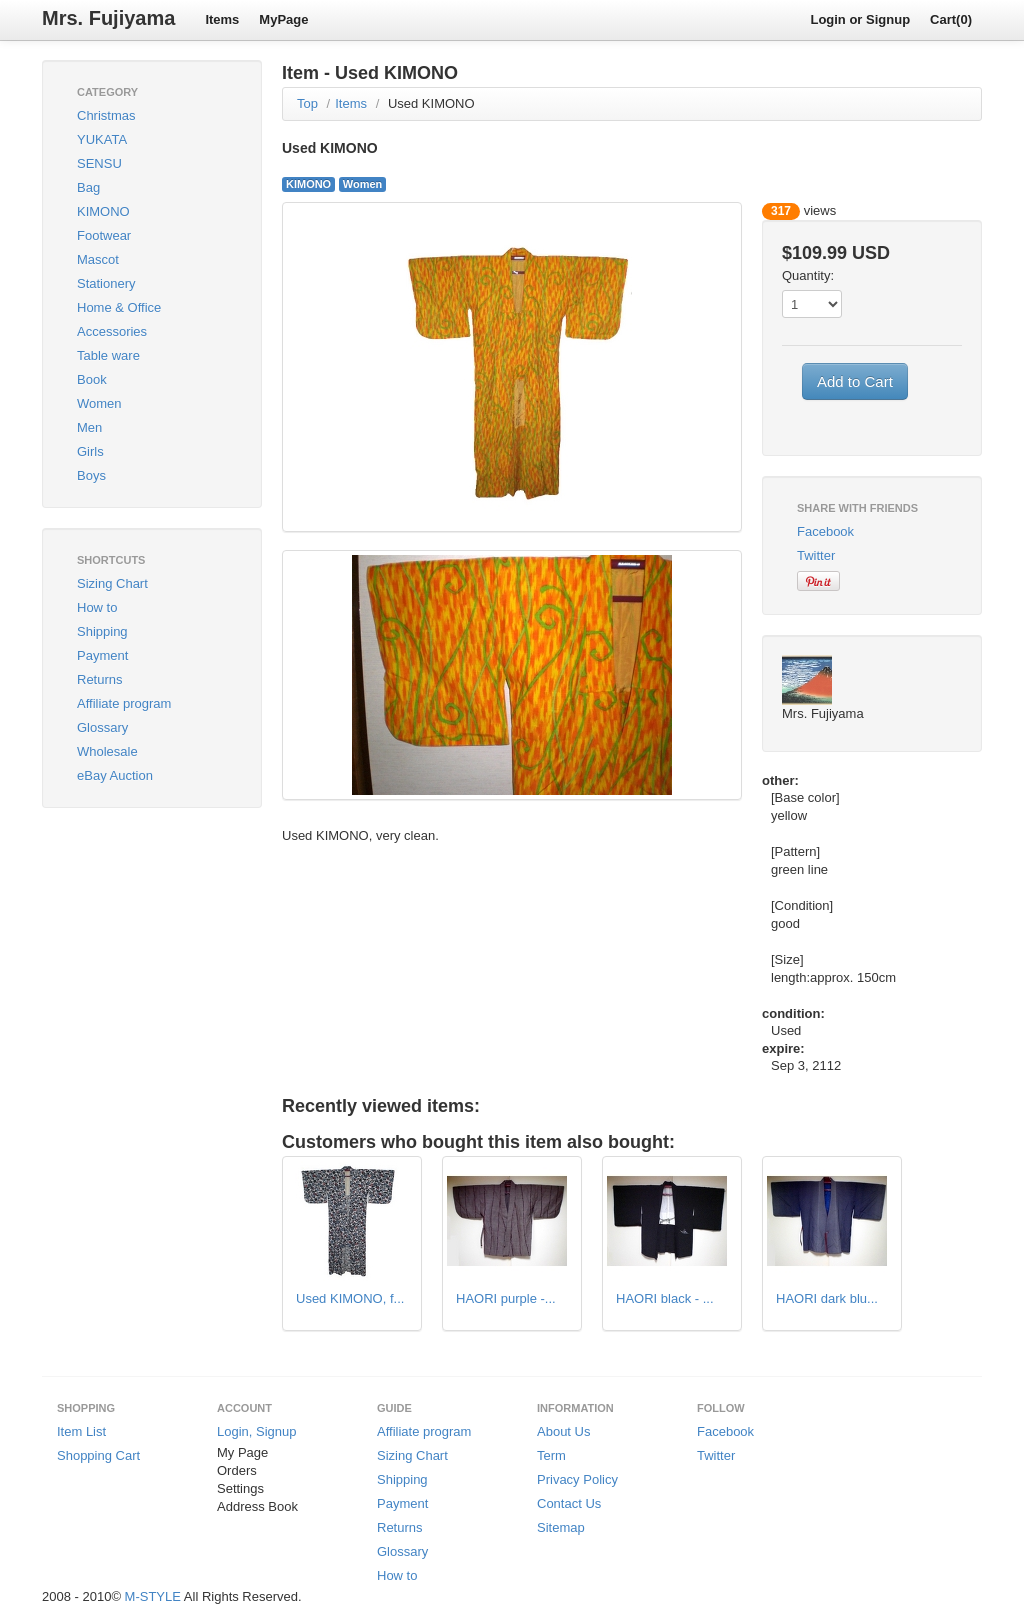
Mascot (98, 259)
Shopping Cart (98, 1455)
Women (99, 403)
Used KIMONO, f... (350, 1298)
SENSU (99, 163)
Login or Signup (860, 19)
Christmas (106, 115)
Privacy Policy (577, 1479)
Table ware (108, 355)
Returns (100, 679)
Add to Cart (855, 381)
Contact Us (569, 1503)
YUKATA (102, 139)
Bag (88, 187)
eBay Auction (115, 775)
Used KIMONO (431, 103)
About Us (563, 1431)
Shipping (102, 631)
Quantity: (808, 275)
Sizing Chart (112, 583)
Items (222, 19)
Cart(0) (951, 19)
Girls (90, 451)
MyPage (283, 19)
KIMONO (103, 211)
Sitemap (561, 1527)
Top (307, 103)
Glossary (102, 727)
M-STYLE (153, 1596)
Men (89, 427)
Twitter (816, 555)
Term (551, 1455)
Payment (102, 655)
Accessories (112, 331)
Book (92, 379)
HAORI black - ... (665, 1298)
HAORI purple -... (506, 1298)
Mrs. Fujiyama (108, 18)
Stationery (106, 283)
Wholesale (107, 751)
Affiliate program (124, 703)
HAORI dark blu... (827, 1298)
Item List (81, 1431)
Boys (91, 475)
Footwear (104, 235)
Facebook (825, 531)
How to (97, 607)
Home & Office (119, 307)
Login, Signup (257, 1431)
